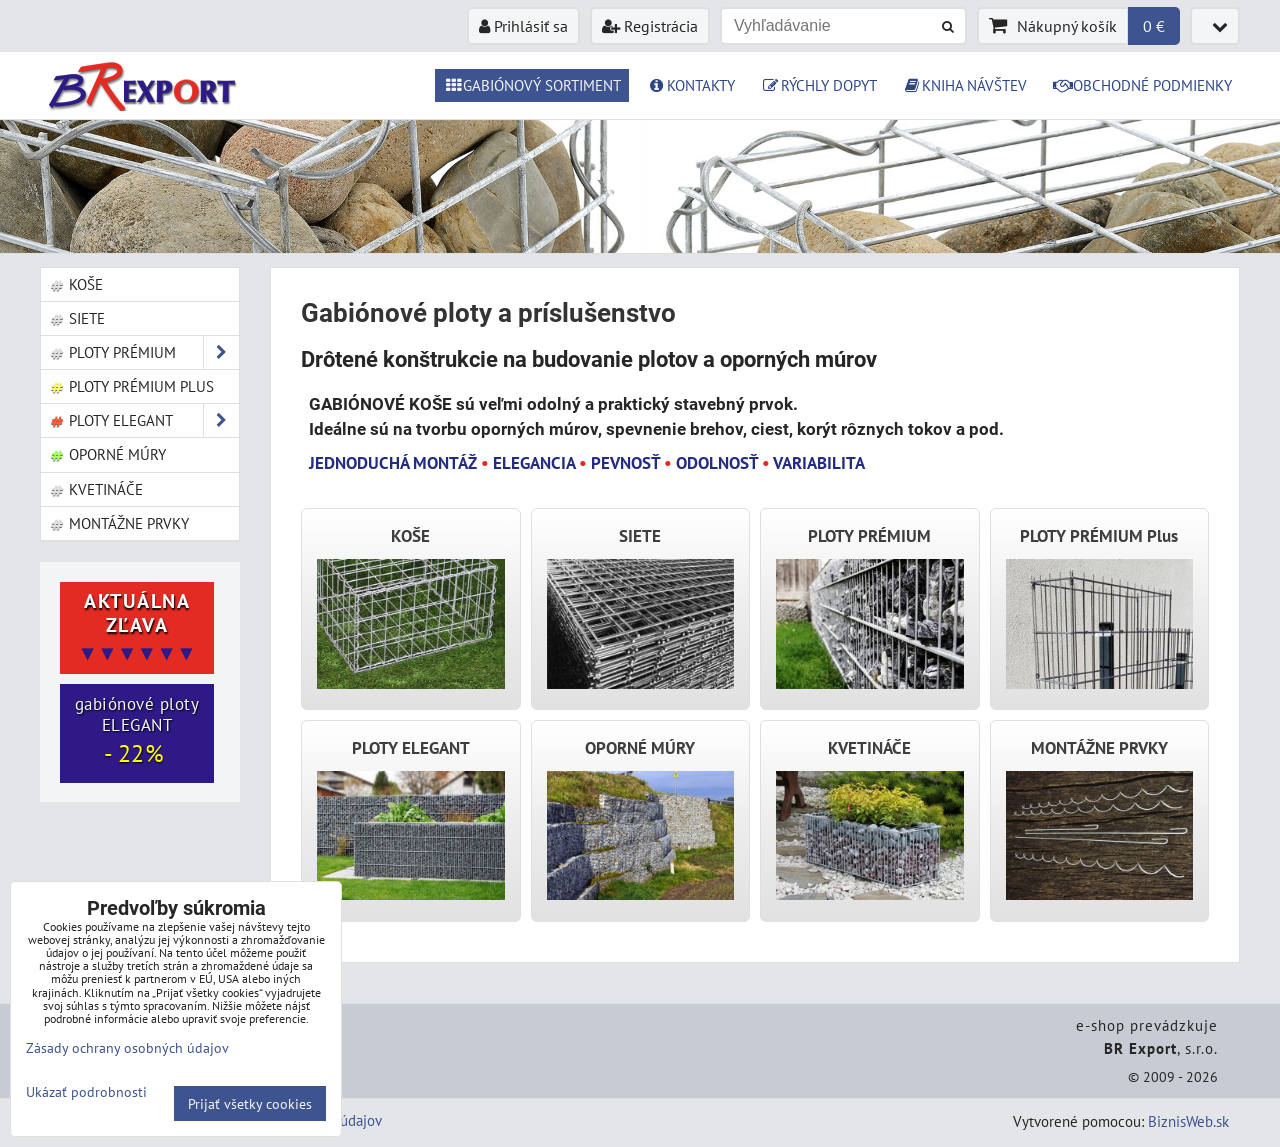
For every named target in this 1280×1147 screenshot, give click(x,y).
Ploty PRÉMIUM (144, 352)
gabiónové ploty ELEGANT (137, 731)
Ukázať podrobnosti (86, 1092)
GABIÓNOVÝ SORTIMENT (532, 85)
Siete (77, 318)
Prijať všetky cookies (250, 1103)
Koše (76, 284)
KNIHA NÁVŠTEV (965, 85)
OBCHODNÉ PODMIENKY (1142, 85)
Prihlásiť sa (523, 26)
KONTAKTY (691, 85)
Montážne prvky (119, 523)
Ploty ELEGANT (144, 420)
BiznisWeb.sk (1188, 1121)
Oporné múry (107, 454)
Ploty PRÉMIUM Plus (131, 386)
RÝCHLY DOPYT (819, 85)
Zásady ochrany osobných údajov (127, 1047)
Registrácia (650, 26)
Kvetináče (96, 489)
